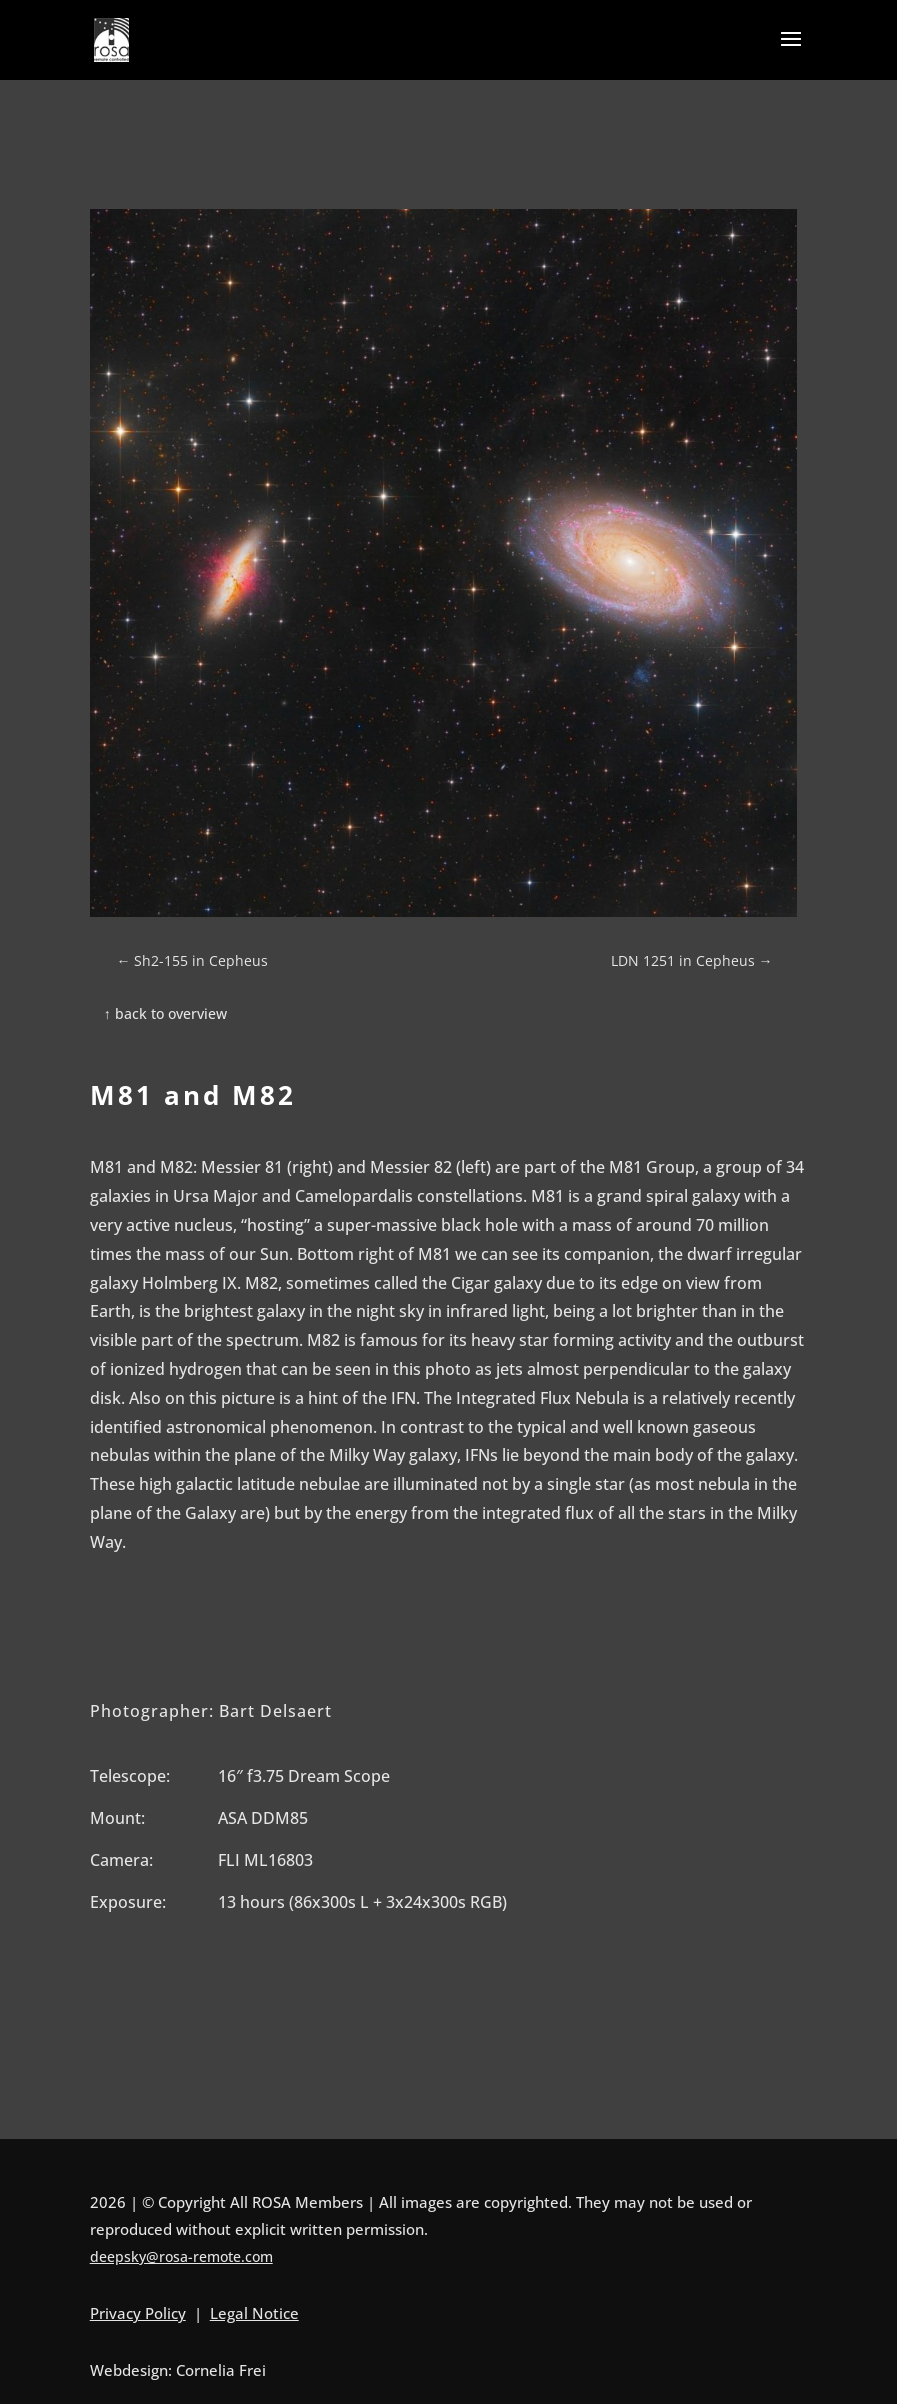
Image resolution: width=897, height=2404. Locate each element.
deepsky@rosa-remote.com (181, 2256)
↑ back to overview (165, 1013)
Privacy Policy (138, 2313)
